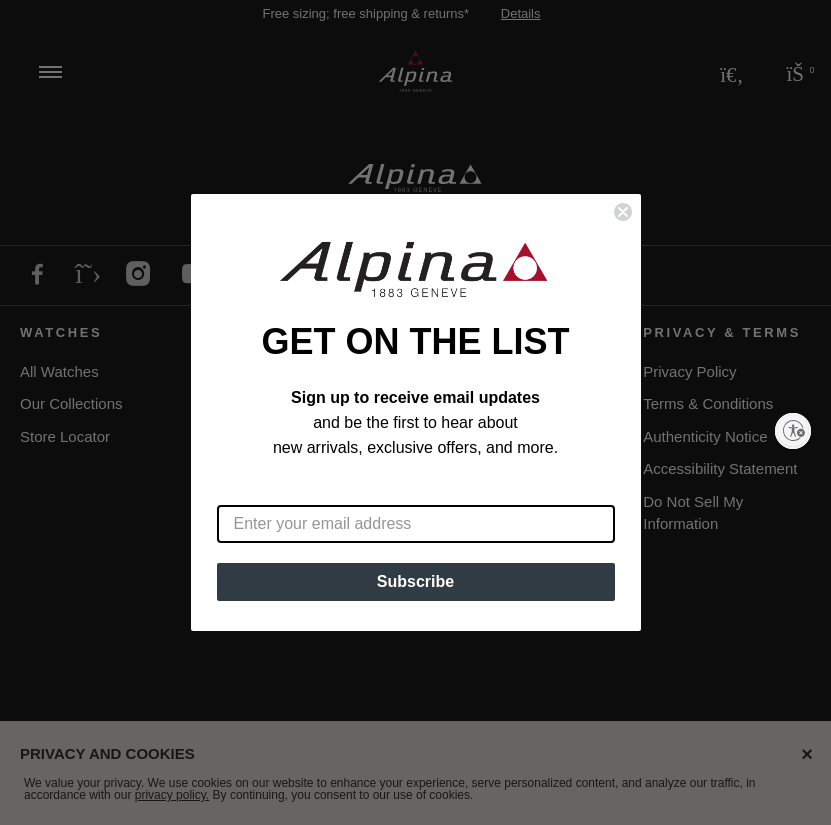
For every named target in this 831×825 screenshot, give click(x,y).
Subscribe (415, 581)
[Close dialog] (623, 212)
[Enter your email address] (416, 524)
